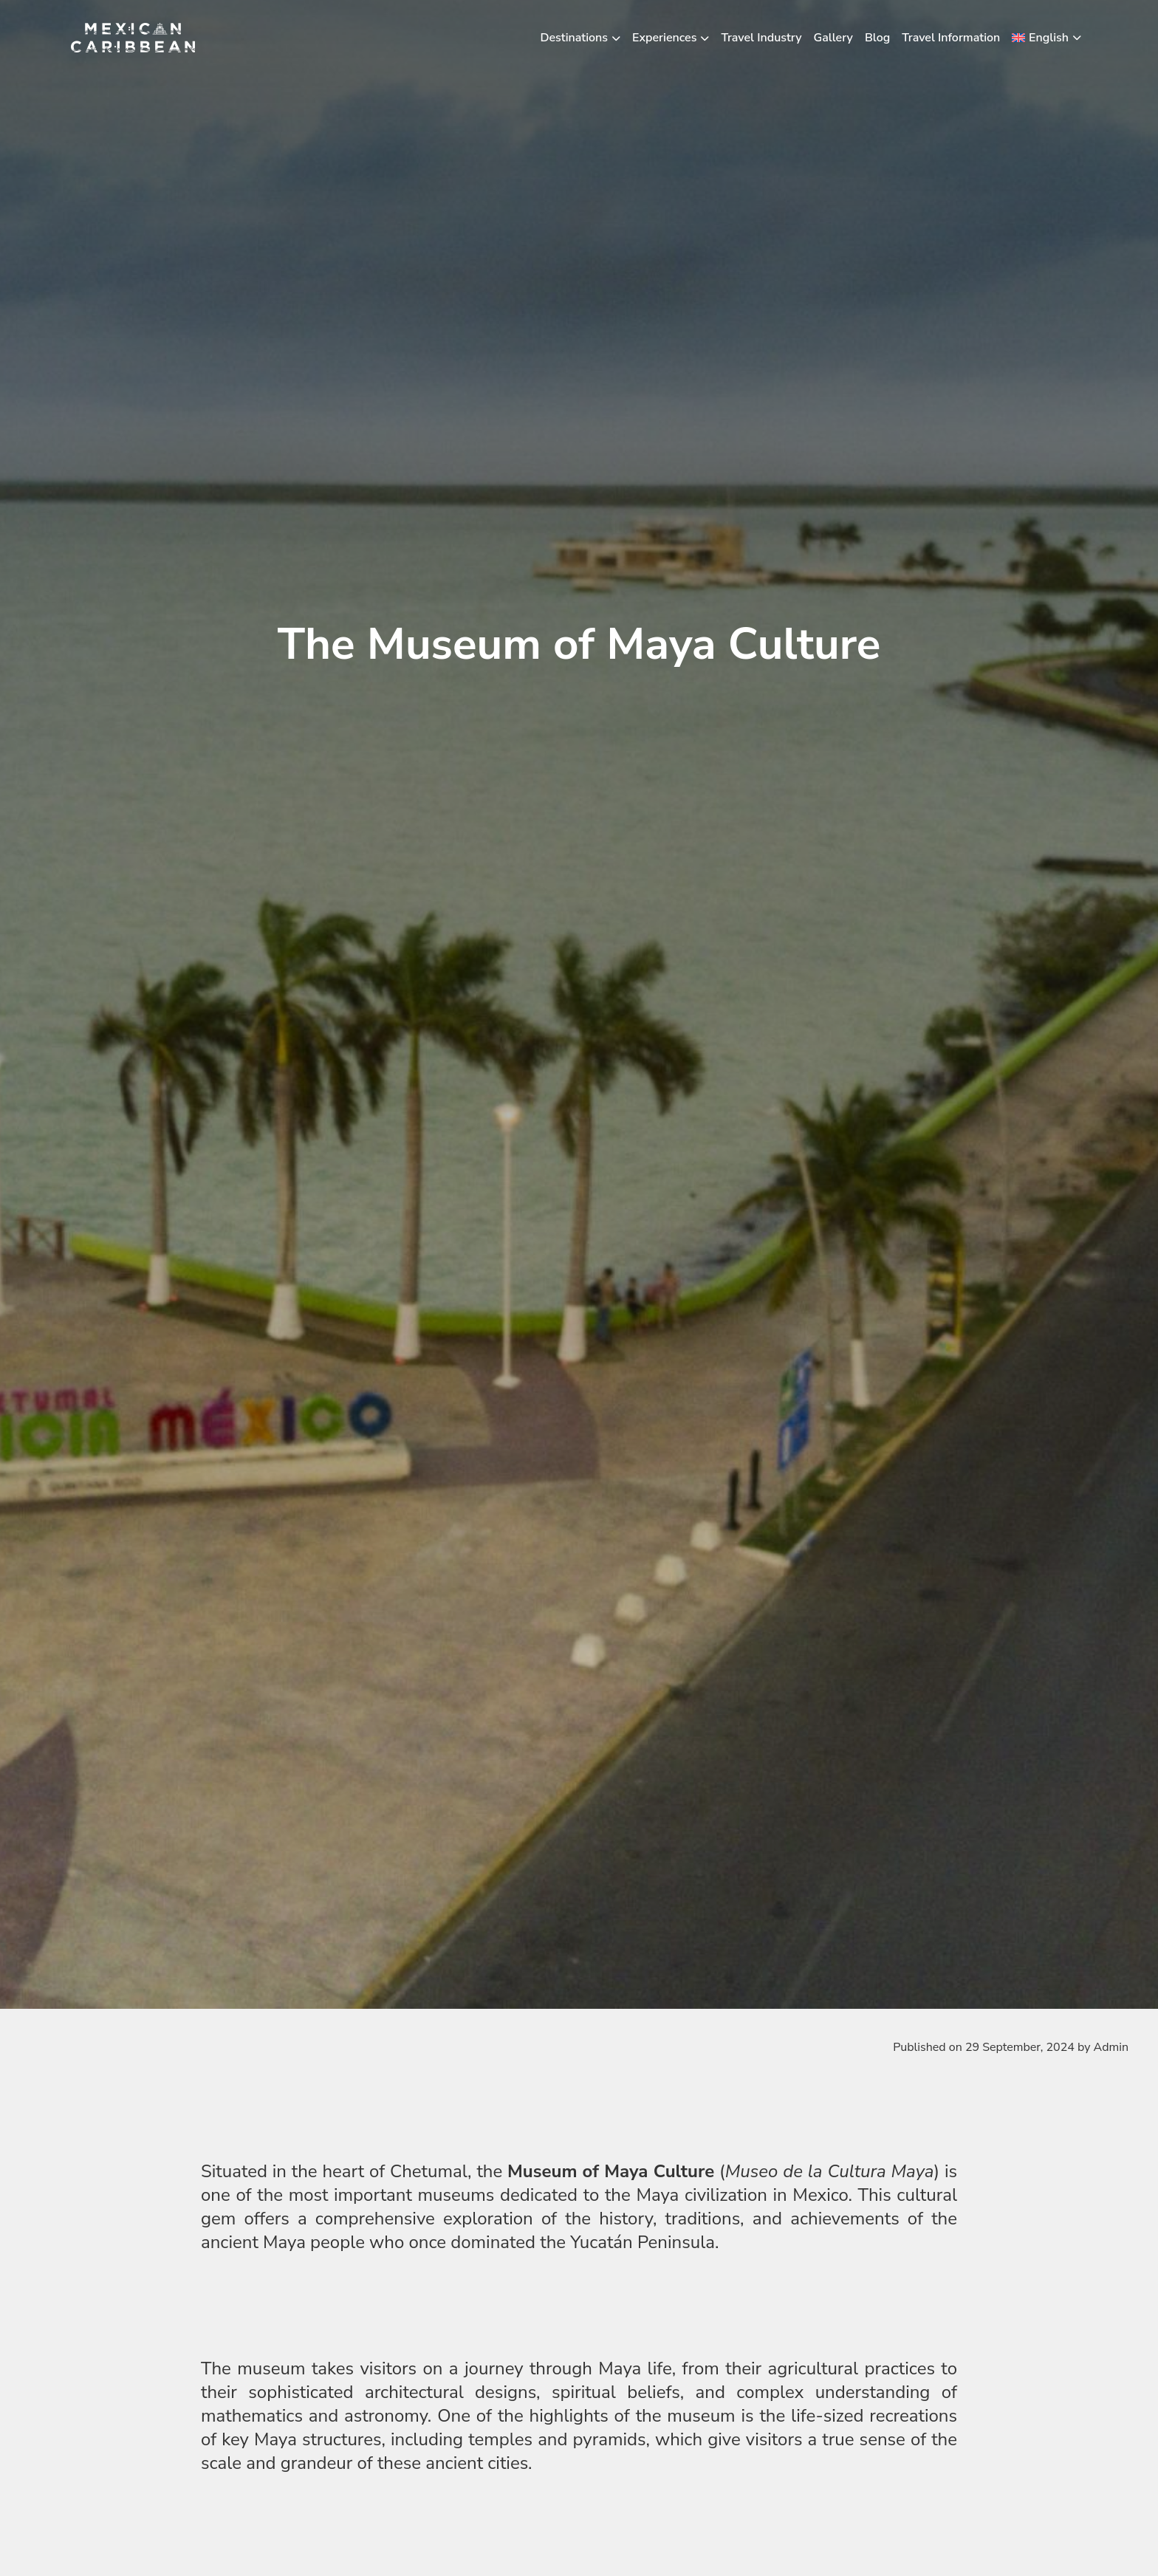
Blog (877, 38)
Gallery (833, 38)
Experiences (664, 38)
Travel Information (951, 38)
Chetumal (428, 2171)
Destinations (575, 38)
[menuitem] (1046, 38)
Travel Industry (761, 38)
